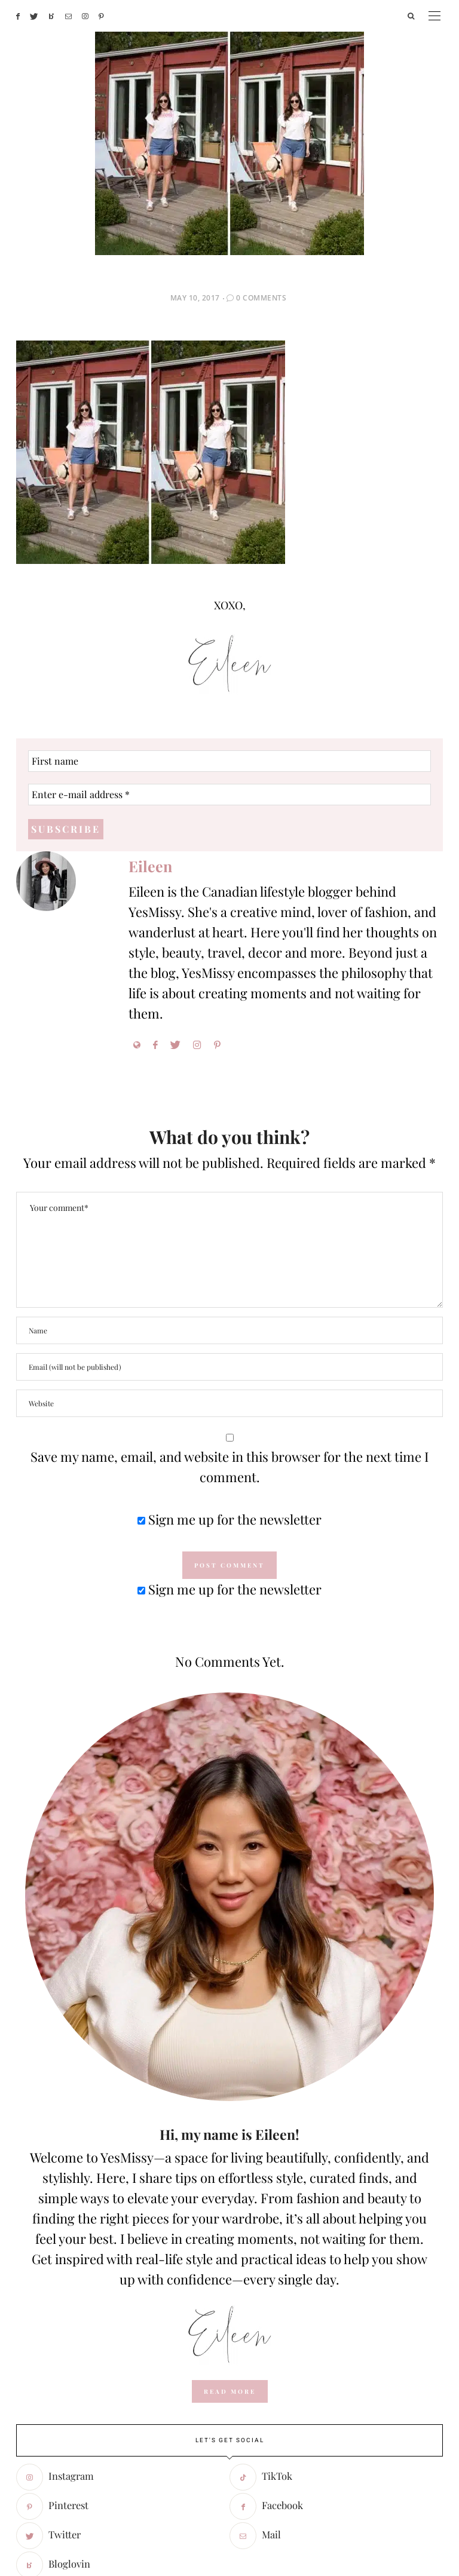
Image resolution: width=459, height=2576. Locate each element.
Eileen (150, 663)
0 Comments (261, 95)
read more (230, 2188)
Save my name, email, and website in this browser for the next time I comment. (229, 1263)
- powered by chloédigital (401, 2511)
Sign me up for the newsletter (229, 1316)
